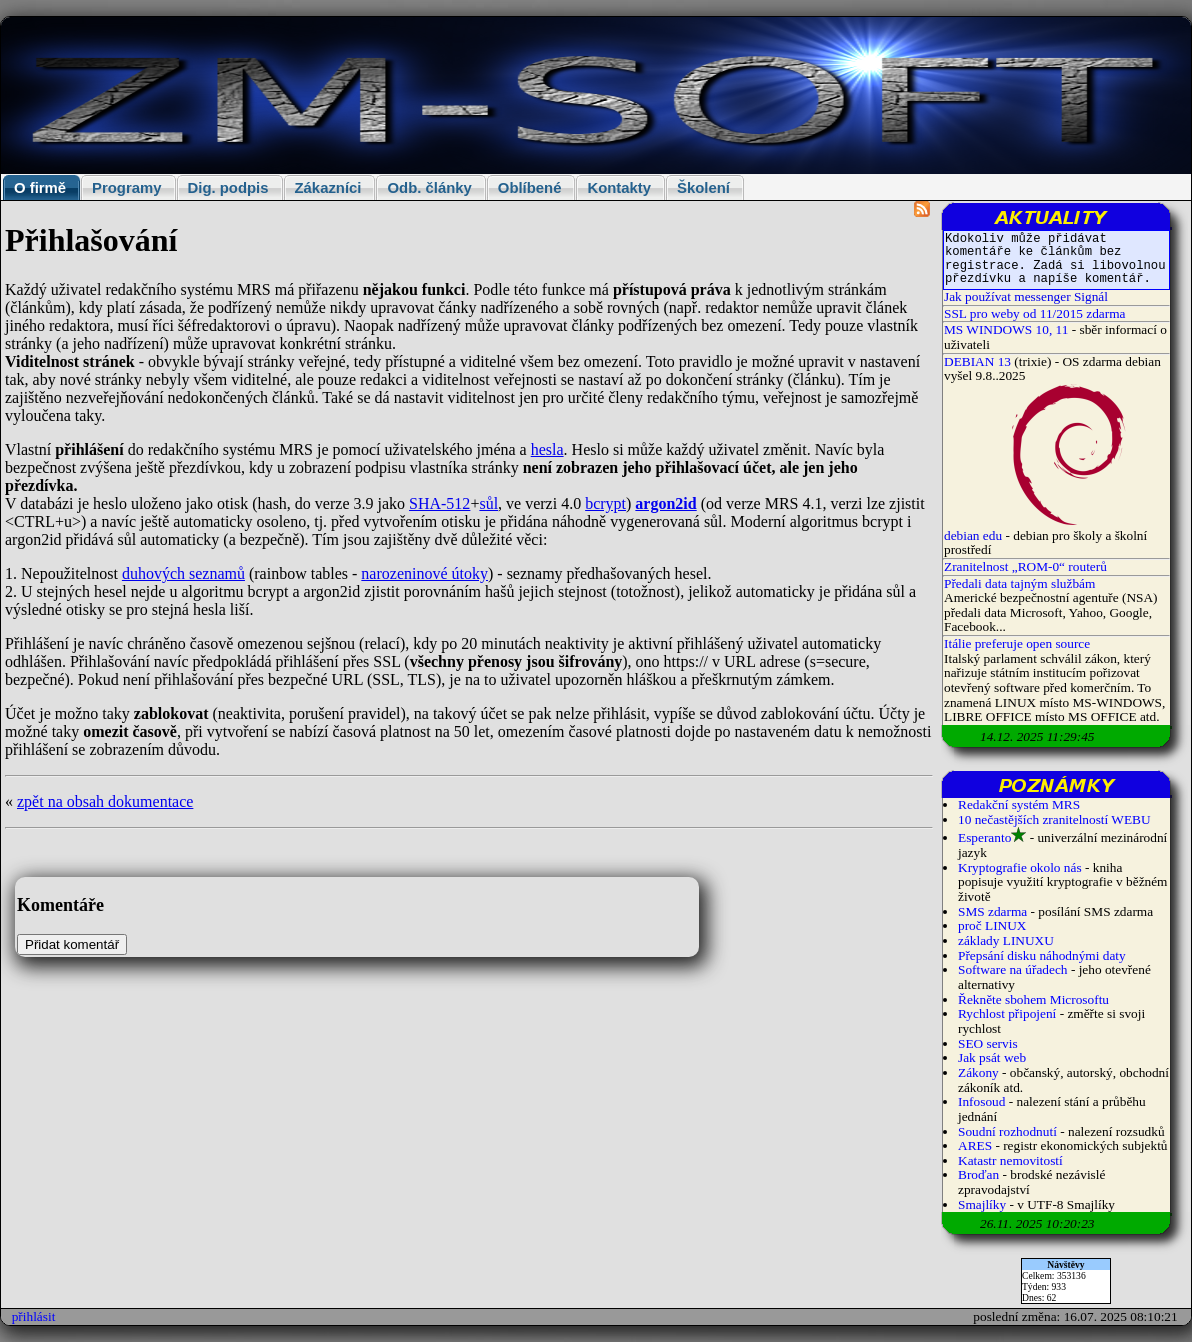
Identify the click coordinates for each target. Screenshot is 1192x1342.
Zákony (978, 1072)
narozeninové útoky (424, 573)
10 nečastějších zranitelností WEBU (1054, 819)
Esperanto (984, 837)
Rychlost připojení (1007, 1013)
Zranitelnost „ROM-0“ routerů (1025, 566)
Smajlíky (982, 1204)
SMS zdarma (992, 911)
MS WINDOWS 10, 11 (1006, 329)
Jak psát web (992, 1057)
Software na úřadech (1013, 969)
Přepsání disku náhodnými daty (1042, 955)
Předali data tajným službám (1019, 583)
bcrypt (605, 503)
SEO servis (988, 1043)
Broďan (978, 1174)
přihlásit (34, 1316)
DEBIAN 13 (977, 361)
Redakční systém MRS (1019, 804)
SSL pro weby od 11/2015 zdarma (1035, 313)
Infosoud (981, 1101)
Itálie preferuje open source (1017, 643)
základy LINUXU (1006, 940)
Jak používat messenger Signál (1026, 296)
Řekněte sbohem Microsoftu (1033, 999)
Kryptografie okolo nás (1020, 867)
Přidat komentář (72, 944)
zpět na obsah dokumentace (105, 801)
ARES (975, 1145)
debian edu (973, 535)
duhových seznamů (183, 573)
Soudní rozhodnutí (1007, 1131)
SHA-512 (439, 503)
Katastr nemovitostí (1010, 1160)
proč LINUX (992, 925)
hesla (547, 449)
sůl (488, 503)
